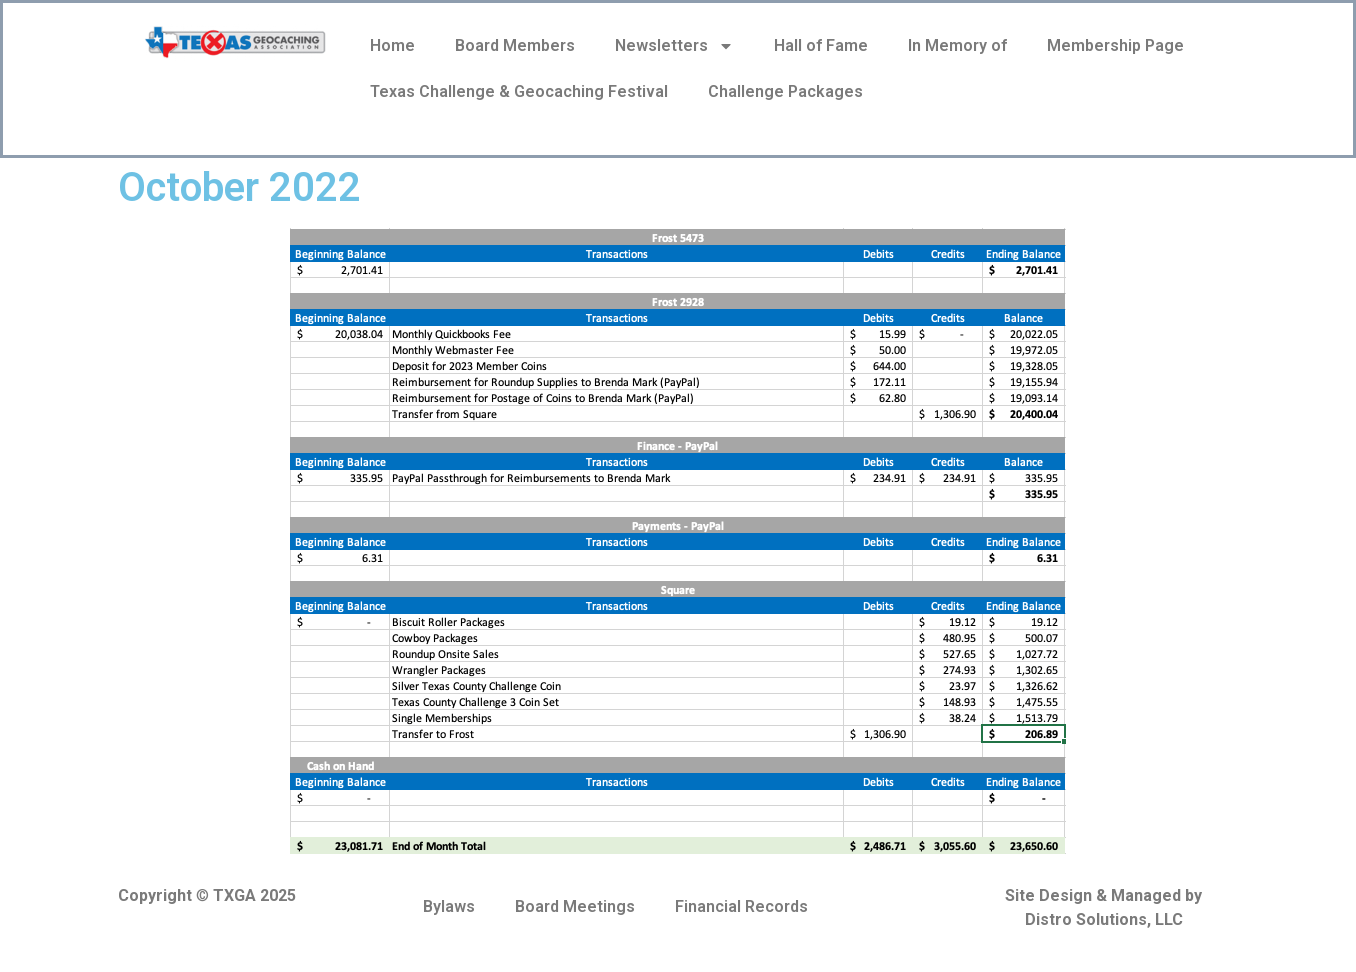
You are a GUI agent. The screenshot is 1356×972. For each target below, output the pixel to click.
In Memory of (957, 45)
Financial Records (741, 906)
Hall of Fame (821, 45)
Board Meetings (575, 906)
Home (392, 45)
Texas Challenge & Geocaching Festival (519, 91)
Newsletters (674, 46)
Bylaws (449, 906)
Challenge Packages (785, 91)
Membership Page (1115, 45)
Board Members (515, 45)
